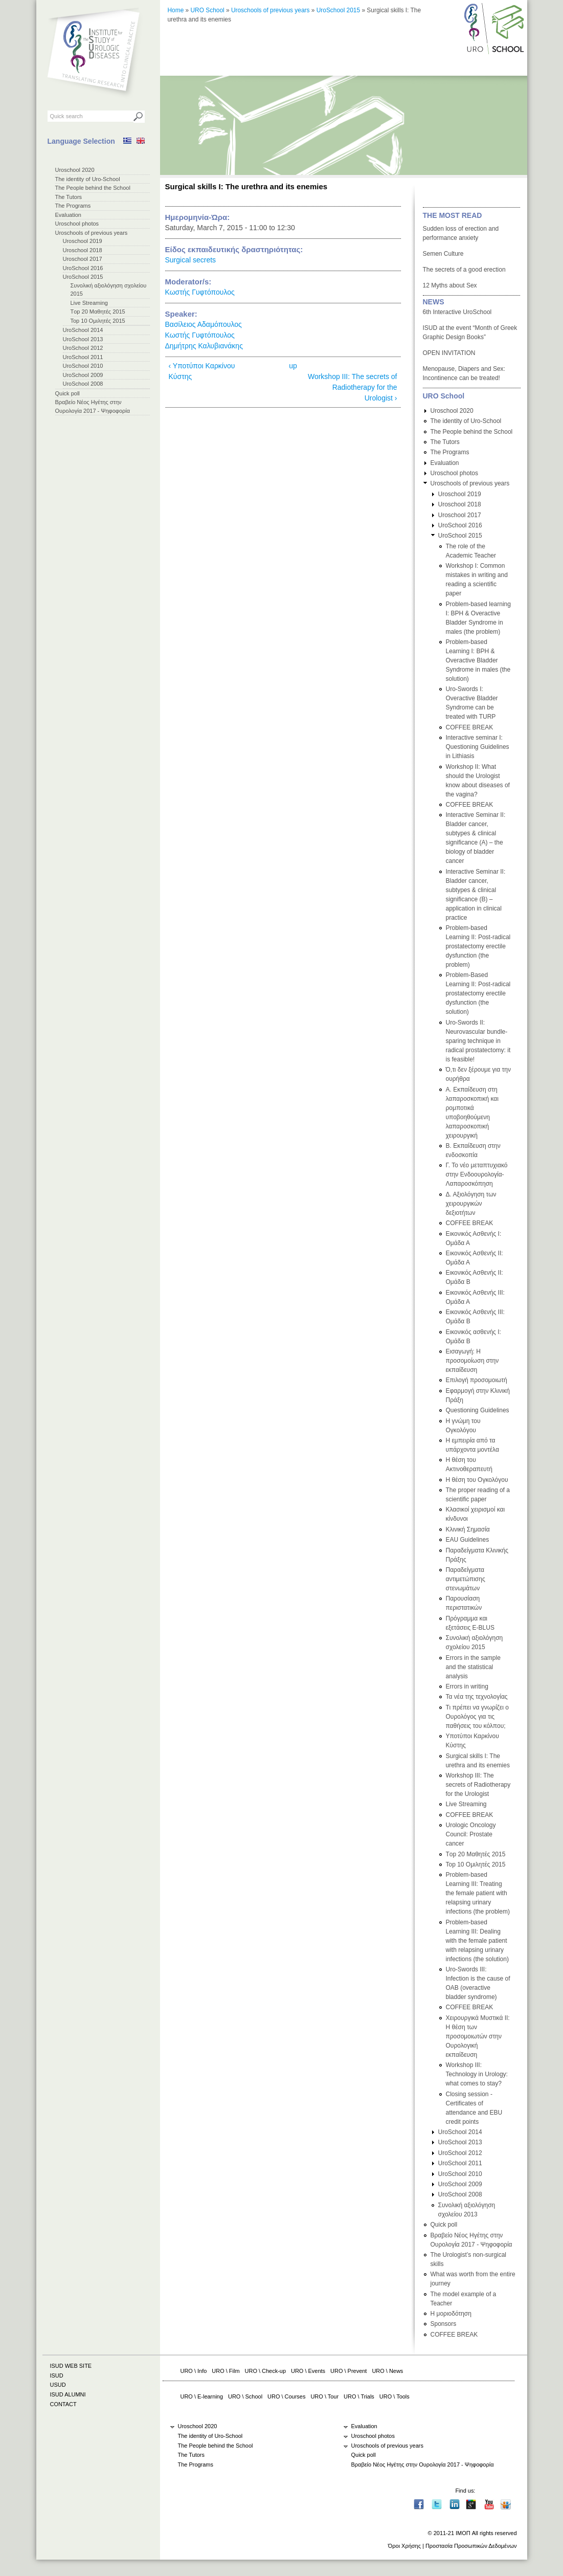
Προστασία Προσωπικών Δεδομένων (471, 2546)
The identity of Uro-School (87, 179)
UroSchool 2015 (83, 277)
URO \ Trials (359, 2396)
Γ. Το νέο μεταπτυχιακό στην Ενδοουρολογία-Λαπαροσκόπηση (477, 1174)
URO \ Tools (394, 2396)
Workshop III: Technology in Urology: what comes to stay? (477, 2074)
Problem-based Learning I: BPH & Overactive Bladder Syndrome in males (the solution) (478, 660)
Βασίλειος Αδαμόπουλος (203, 324)
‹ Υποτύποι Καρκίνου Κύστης (202, 371)
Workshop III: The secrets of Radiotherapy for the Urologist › (352, 387)
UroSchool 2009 (83, 375)
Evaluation (68, 215)
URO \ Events (308, 2371)
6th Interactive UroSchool (457, 312)
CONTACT (63, 2404)
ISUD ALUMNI (68, 2394)
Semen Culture (443, 253)
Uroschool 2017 (82, 259)
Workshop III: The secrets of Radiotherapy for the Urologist (478, 1784)
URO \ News (387, 2371)
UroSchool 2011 (83, 357)
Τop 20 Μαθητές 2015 (98, 311)
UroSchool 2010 (83, 366)
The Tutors (68, 197)
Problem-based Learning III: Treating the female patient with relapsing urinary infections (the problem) (478, 1893)
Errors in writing (467, 1686)
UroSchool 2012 (83, 348)
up (293, 366)
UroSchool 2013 (83, 339)
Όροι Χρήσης (404, 2546)
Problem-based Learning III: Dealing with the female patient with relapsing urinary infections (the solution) (477, 1941)
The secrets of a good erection (464, 269)
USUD (58, 2385)
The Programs (73, 206)
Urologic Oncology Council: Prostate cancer (471, 1834)
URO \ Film (225, 2371)
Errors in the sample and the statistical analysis (473, 1667)
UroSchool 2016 (83, 268)
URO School (207, 10)
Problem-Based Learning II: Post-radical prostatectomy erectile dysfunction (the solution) (478, 993)
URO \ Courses (286, 2396)
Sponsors (444, 2323)
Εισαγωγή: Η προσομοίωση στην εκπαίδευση (472, 1360)
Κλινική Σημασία (468, 1529)
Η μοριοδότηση (451, 2313)
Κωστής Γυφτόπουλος (200, 292)
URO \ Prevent (348, 2371)
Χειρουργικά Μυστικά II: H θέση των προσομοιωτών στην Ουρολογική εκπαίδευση (478, 2036)
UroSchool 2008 (83, 384)
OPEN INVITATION (449, 353)
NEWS (433, 302)
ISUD (56, 2375)
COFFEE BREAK (469, 727)
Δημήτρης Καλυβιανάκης (204, 346)
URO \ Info (194, 2371)
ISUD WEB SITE (71, 2366)
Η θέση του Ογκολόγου (477, 1479)
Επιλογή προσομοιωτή (476, 1380)
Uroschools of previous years (91, 233)
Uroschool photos (77, 223)
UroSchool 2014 (83, 330)
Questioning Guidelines (477, 1410)
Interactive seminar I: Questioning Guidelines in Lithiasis (477, 747)
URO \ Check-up (265, 2371)
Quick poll (67, 393)
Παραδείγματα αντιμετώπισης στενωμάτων (465, 1579)
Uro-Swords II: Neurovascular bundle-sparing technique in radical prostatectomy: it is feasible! (478, 1041)
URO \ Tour (324, 2396)
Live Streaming (89, 303)
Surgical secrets (190, 260)
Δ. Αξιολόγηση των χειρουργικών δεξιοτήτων (471, 1203)
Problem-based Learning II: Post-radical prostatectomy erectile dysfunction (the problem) (478, 946)
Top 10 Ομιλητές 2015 (98, 321)
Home (176, 10)
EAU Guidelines (467, 1539)
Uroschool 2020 (75, 170)
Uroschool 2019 (82, 241)
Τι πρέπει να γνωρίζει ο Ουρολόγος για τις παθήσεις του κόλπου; (477, 1716)
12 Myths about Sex (450, 285)
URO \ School (245, 2396)
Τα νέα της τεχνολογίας (477, 1696)
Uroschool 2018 (82, 250)
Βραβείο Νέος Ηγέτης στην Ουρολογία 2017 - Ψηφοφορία (422, 2464)
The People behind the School (92, 188)
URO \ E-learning (202, 2396)
